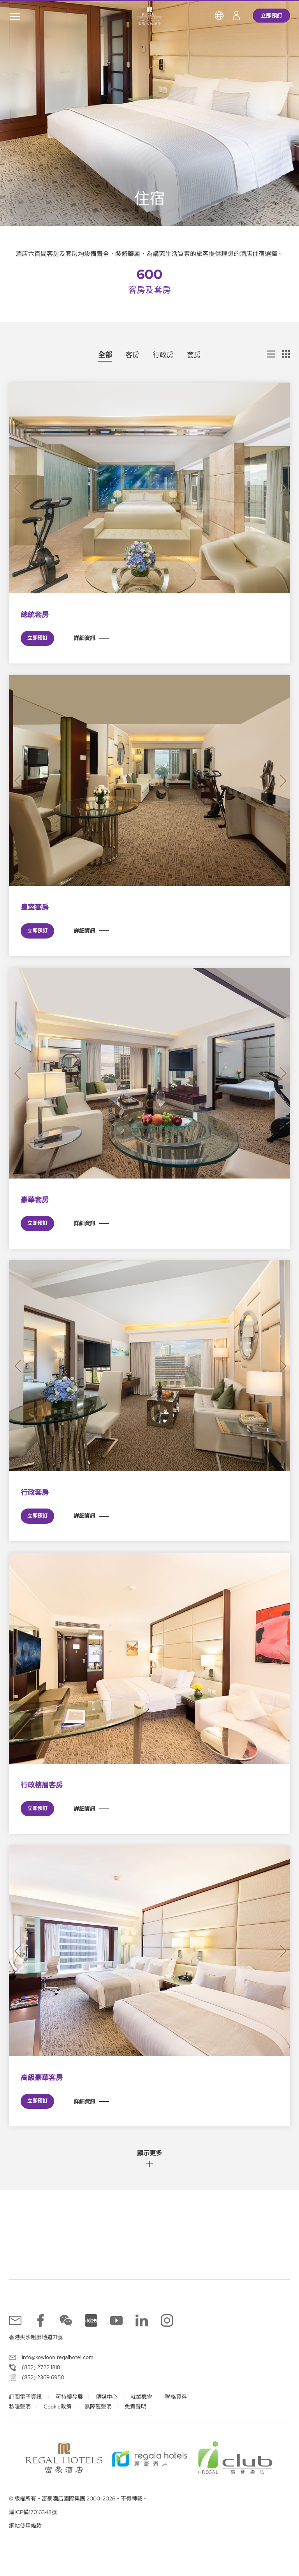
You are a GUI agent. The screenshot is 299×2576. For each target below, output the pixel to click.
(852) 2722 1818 (41, 2367)
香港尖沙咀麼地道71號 (36, 2337)
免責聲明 (135, 2406)
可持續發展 (69, 2396)
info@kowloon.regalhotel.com (57, 2357)
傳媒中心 (107, 2396)
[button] (18, 488)
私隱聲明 (20, 2406)
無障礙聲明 (98, 2406)
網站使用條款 (25, 2526)
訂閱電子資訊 (26, 2396)
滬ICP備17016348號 (33, 2512)
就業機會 (141, 2396)
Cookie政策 (58, 2406)
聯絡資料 (176, 2396)
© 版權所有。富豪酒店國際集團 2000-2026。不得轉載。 (78, 2498)
